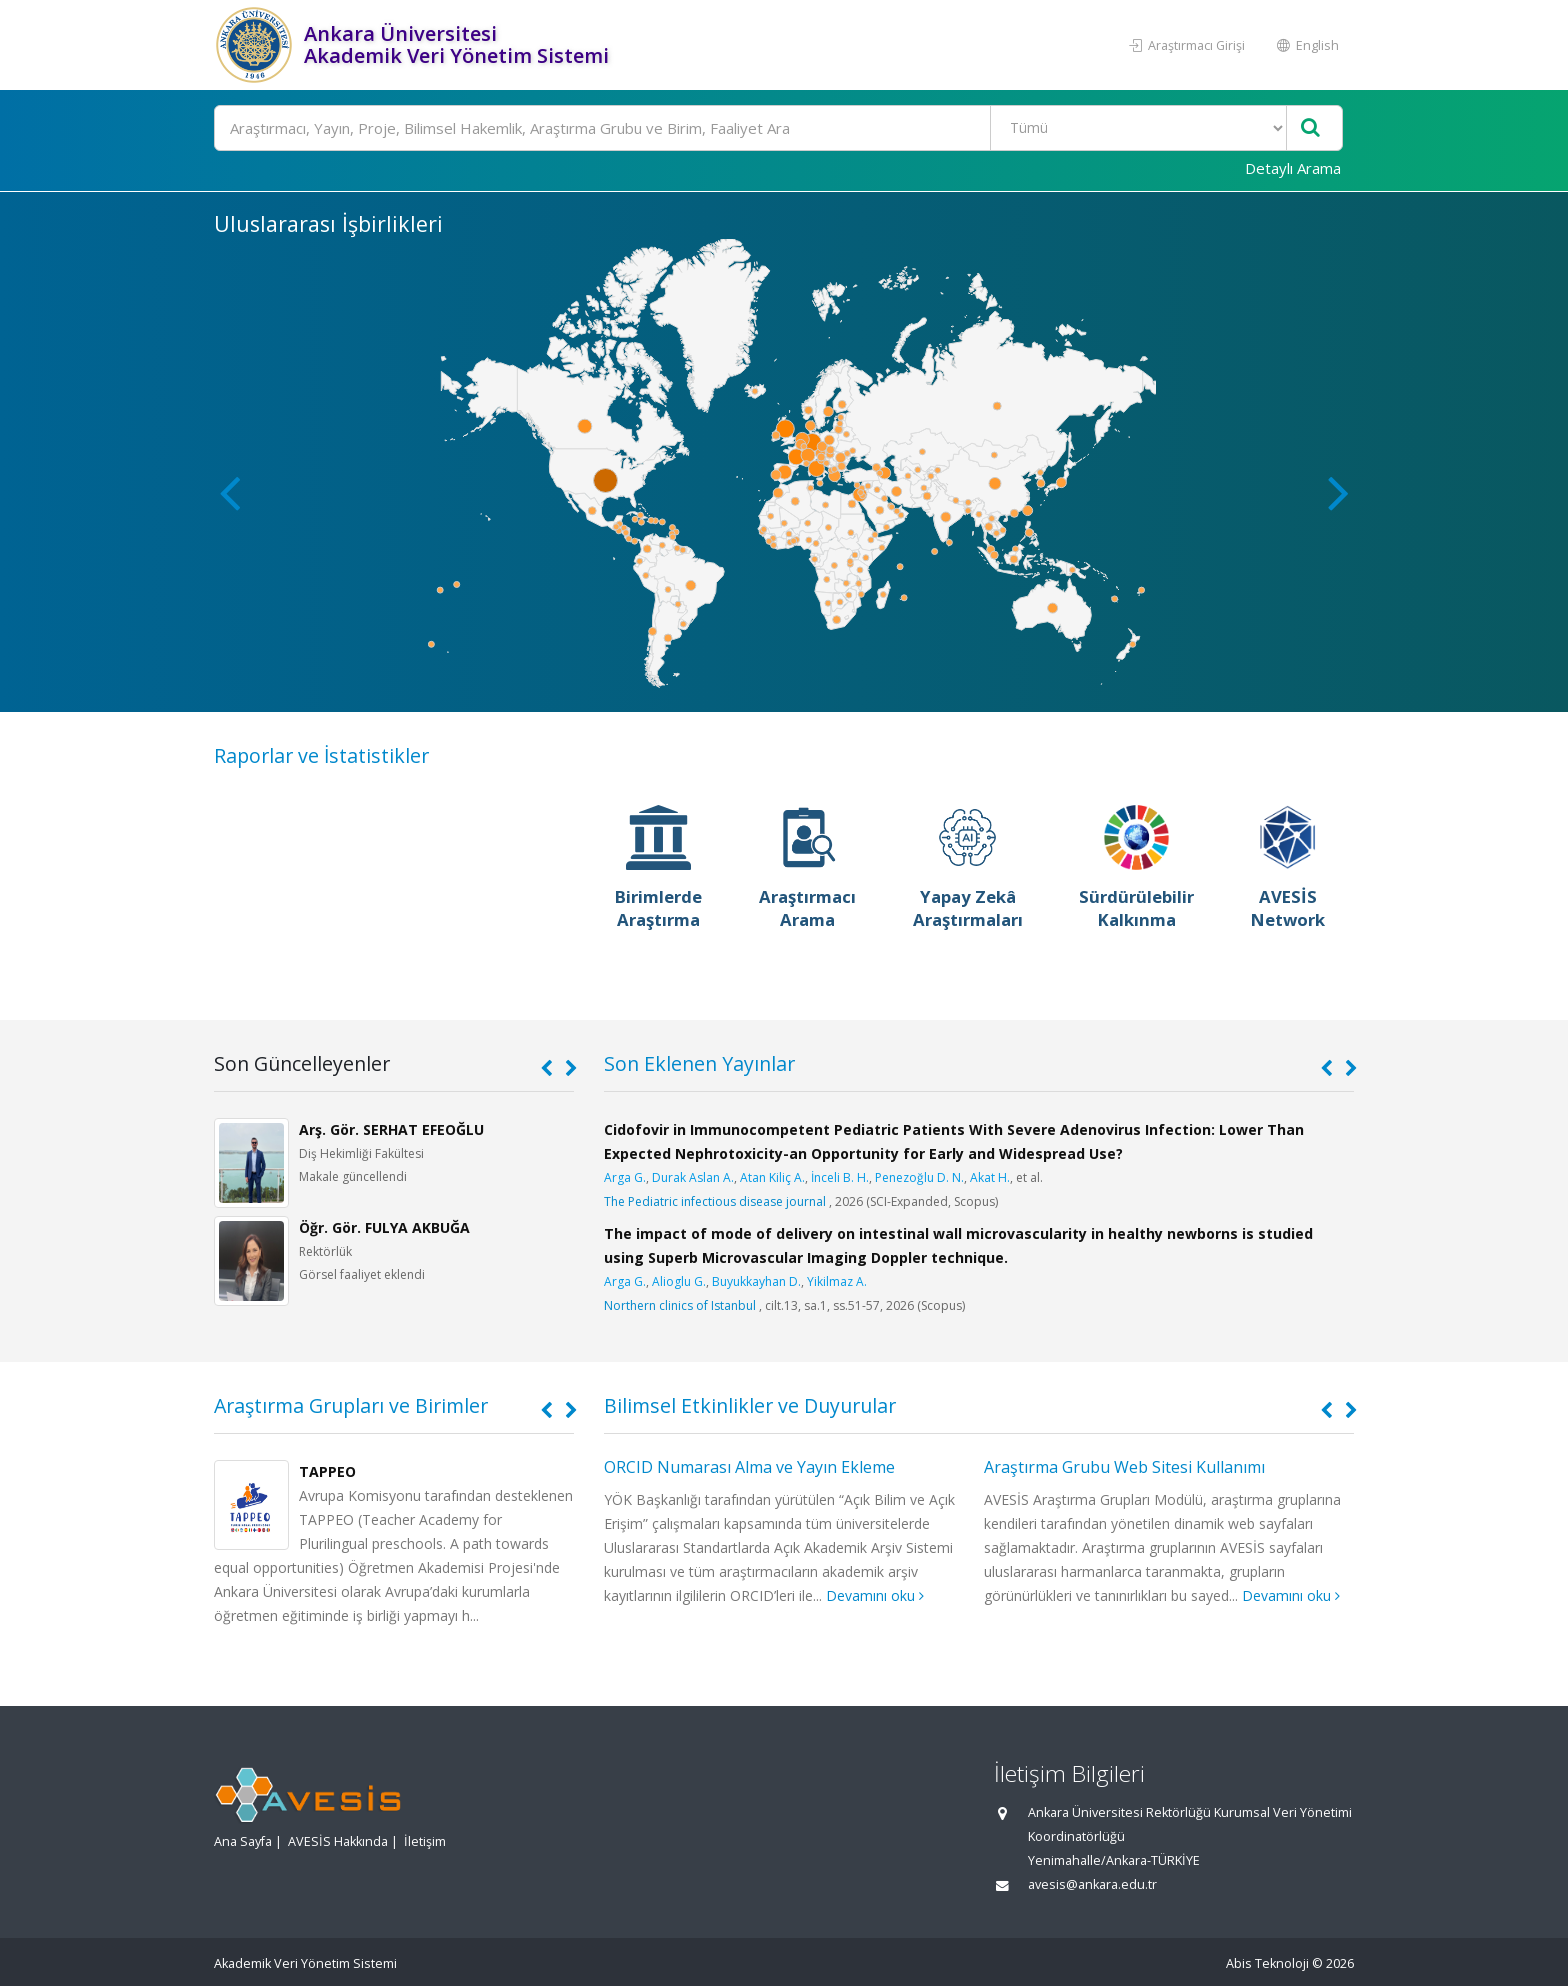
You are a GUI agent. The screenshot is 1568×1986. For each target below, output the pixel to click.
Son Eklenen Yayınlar (699, 1063)
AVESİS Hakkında (338, 1841)
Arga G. (625, 1177)
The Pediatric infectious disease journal (715, 1201)
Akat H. (990, 1177)
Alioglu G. (679, 1281)
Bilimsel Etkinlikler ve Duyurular (750, 1405)
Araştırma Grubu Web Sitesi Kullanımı (1124, 1467)
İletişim (425, 1841)
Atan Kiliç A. (772, 1177)
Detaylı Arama (1293, 168)
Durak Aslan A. (693, 1177)
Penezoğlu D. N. (919, 1177)
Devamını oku (875, 1595)
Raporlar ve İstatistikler (321, 755)
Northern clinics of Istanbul (680, 1305)
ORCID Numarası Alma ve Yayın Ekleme (749, 1467)
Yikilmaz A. (837, 1281)
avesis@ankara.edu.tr (1092, 1884)
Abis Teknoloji (1267, 1963)
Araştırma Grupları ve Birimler (351, 1405)
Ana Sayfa (243, 1841)
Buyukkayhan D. (756, 1281)
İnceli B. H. (840, 1177)
